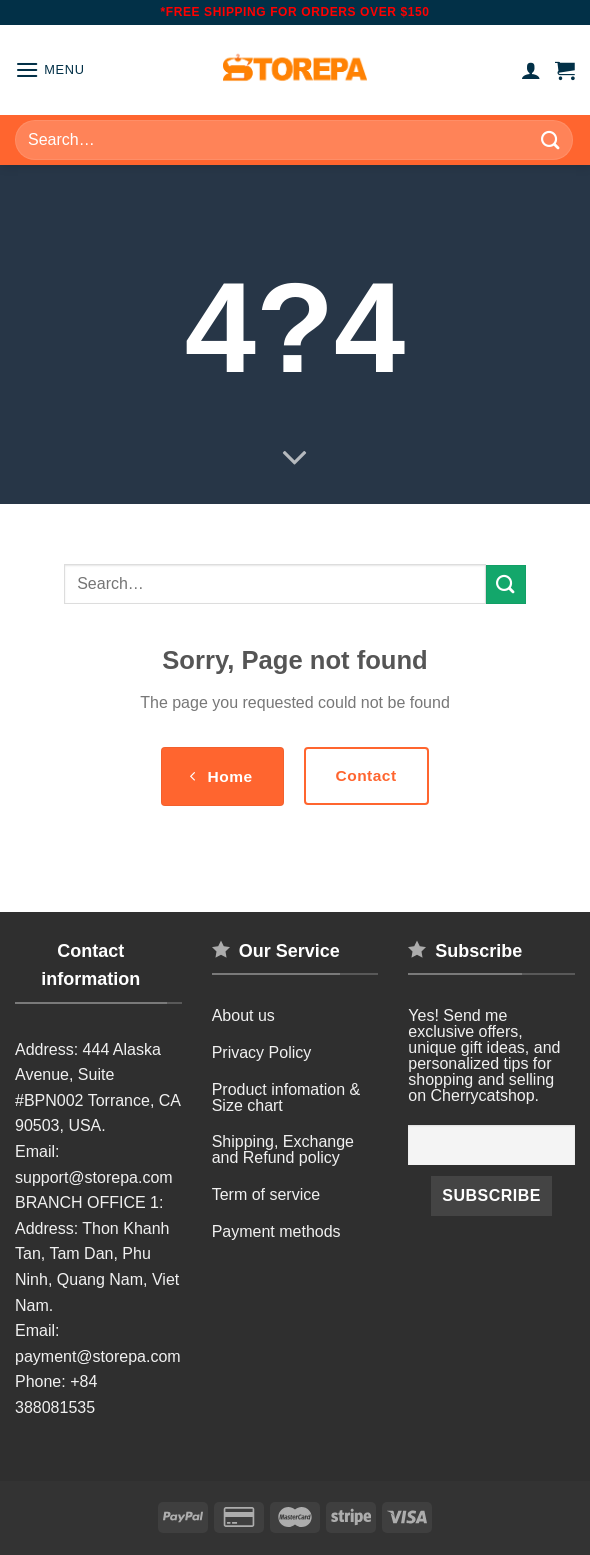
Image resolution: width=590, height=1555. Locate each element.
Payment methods (276, 1231)
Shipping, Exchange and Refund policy (283, 1149)
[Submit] (551, 139)
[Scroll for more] (295, 459)
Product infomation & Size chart (286, 1097)
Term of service (266, 1194)
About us (243, 1015)
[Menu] (50, 69)
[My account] (531, 70)
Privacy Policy (262, 1052)
